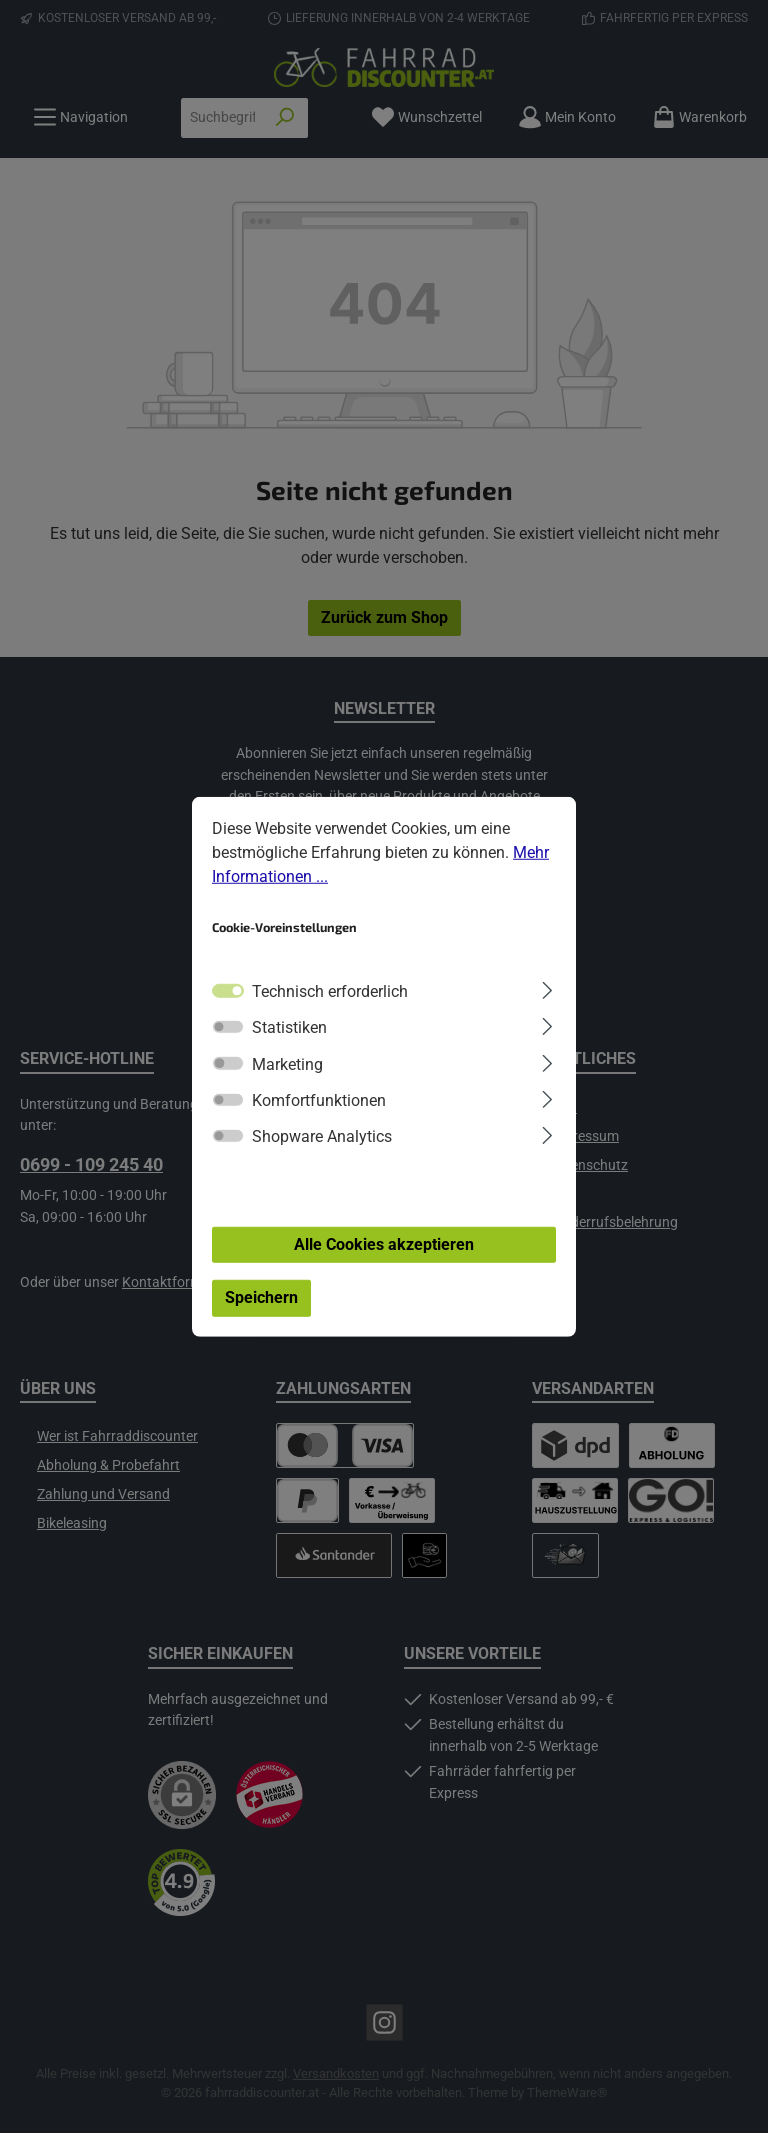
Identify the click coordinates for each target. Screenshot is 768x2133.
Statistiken (289, 1032)
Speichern (261, 1302)
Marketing (287, 1068)
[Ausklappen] (547, 993)
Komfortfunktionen (319, 1105)
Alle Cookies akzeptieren (384, 1248)
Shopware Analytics (322, 1141)
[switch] (228, 1032)
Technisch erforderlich (330, 996)
